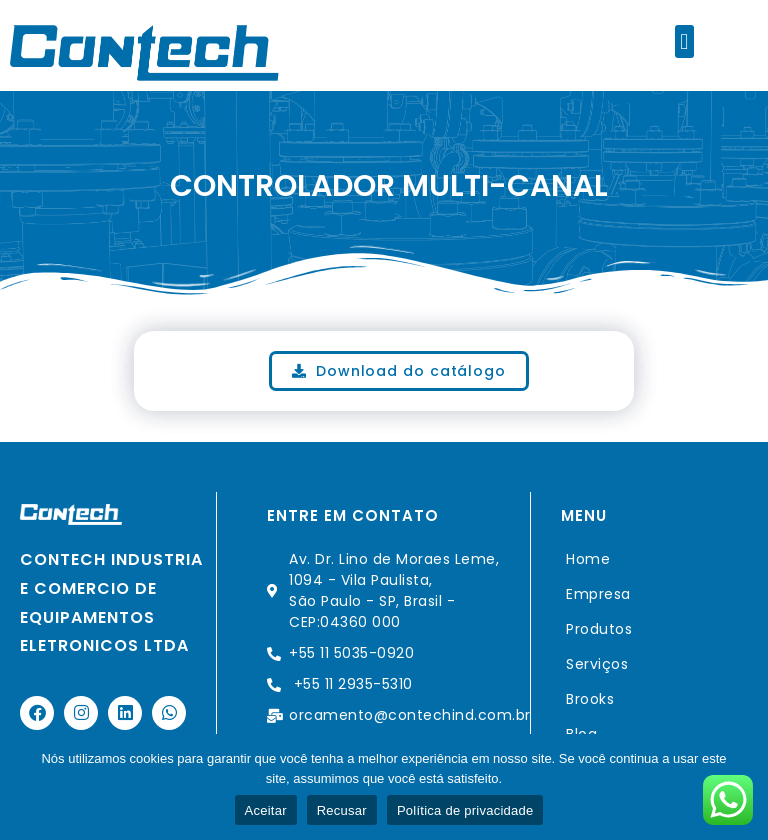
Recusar (342, 810)
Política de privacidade (465, 810)
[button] (684, 41)
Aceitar (266, 810)
